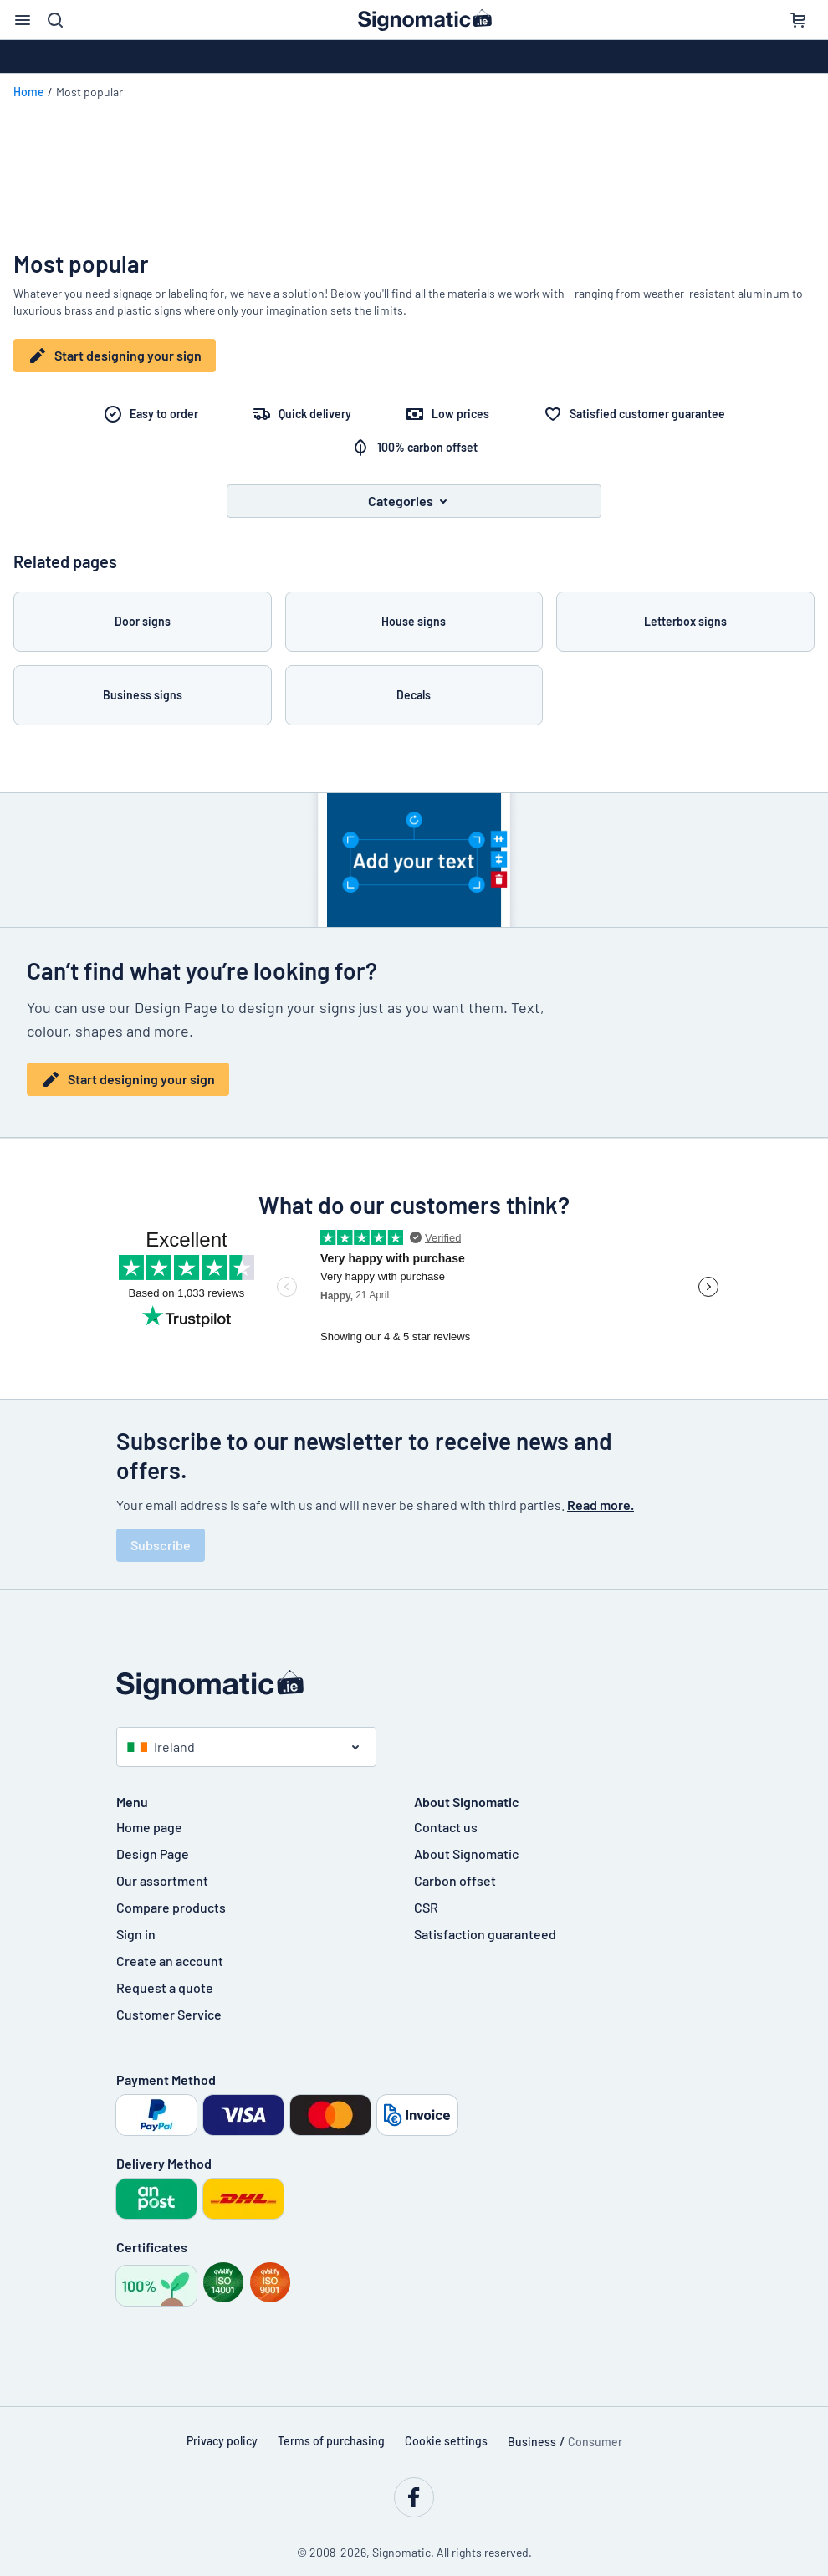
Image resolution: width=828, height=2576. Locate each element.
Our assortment (162, 1869)
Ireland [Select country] (161, 1735)
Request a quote (164, 1976)
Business (532, 2430)
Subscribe (160, 1533)
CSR (426, 1895)
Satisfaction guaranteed (485, 1922)
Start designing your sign (115, 356)
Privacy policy (222, 2429)
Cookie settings (446, 2429)
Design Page (152, 1842)
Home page (149, 1815)
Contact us (446, 1815)
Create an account (169, 1949)
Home (28, 92)
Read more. (600, 1493)
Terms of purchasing (331, 2429)
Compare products (171, 1895)
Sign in (136, 1922)
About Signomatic (466, 1842)
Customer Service (169, 2002)
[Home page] (414, 1673)
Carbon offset (455, 1869)
